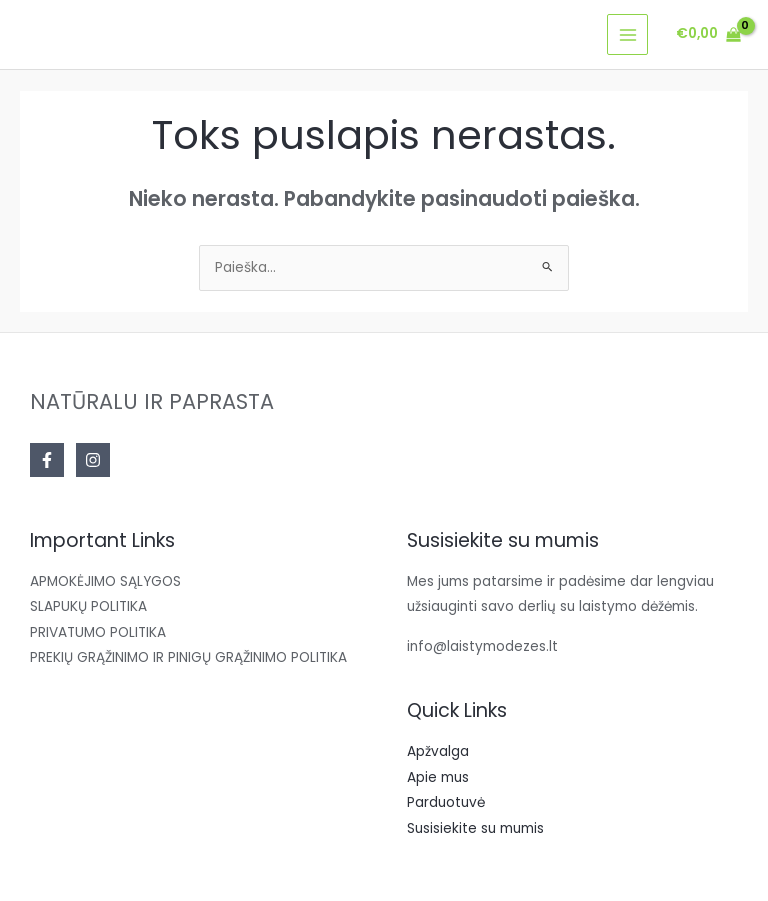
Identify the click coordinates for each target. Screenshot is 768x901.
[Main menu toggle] (627, 34)
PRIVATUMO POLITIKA (98, 632)
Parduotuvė (446, 802)
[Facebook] (47, 460)
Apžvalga (438, 751)
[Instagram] (93, 460)
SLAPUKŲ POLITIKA (88, 606)
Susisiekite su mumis (475, 828)
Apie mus (438, 777)
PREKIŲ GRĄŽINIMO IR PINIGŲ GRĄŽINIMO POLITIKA (188, 657)
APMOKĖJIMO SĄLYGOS (105, 581)
